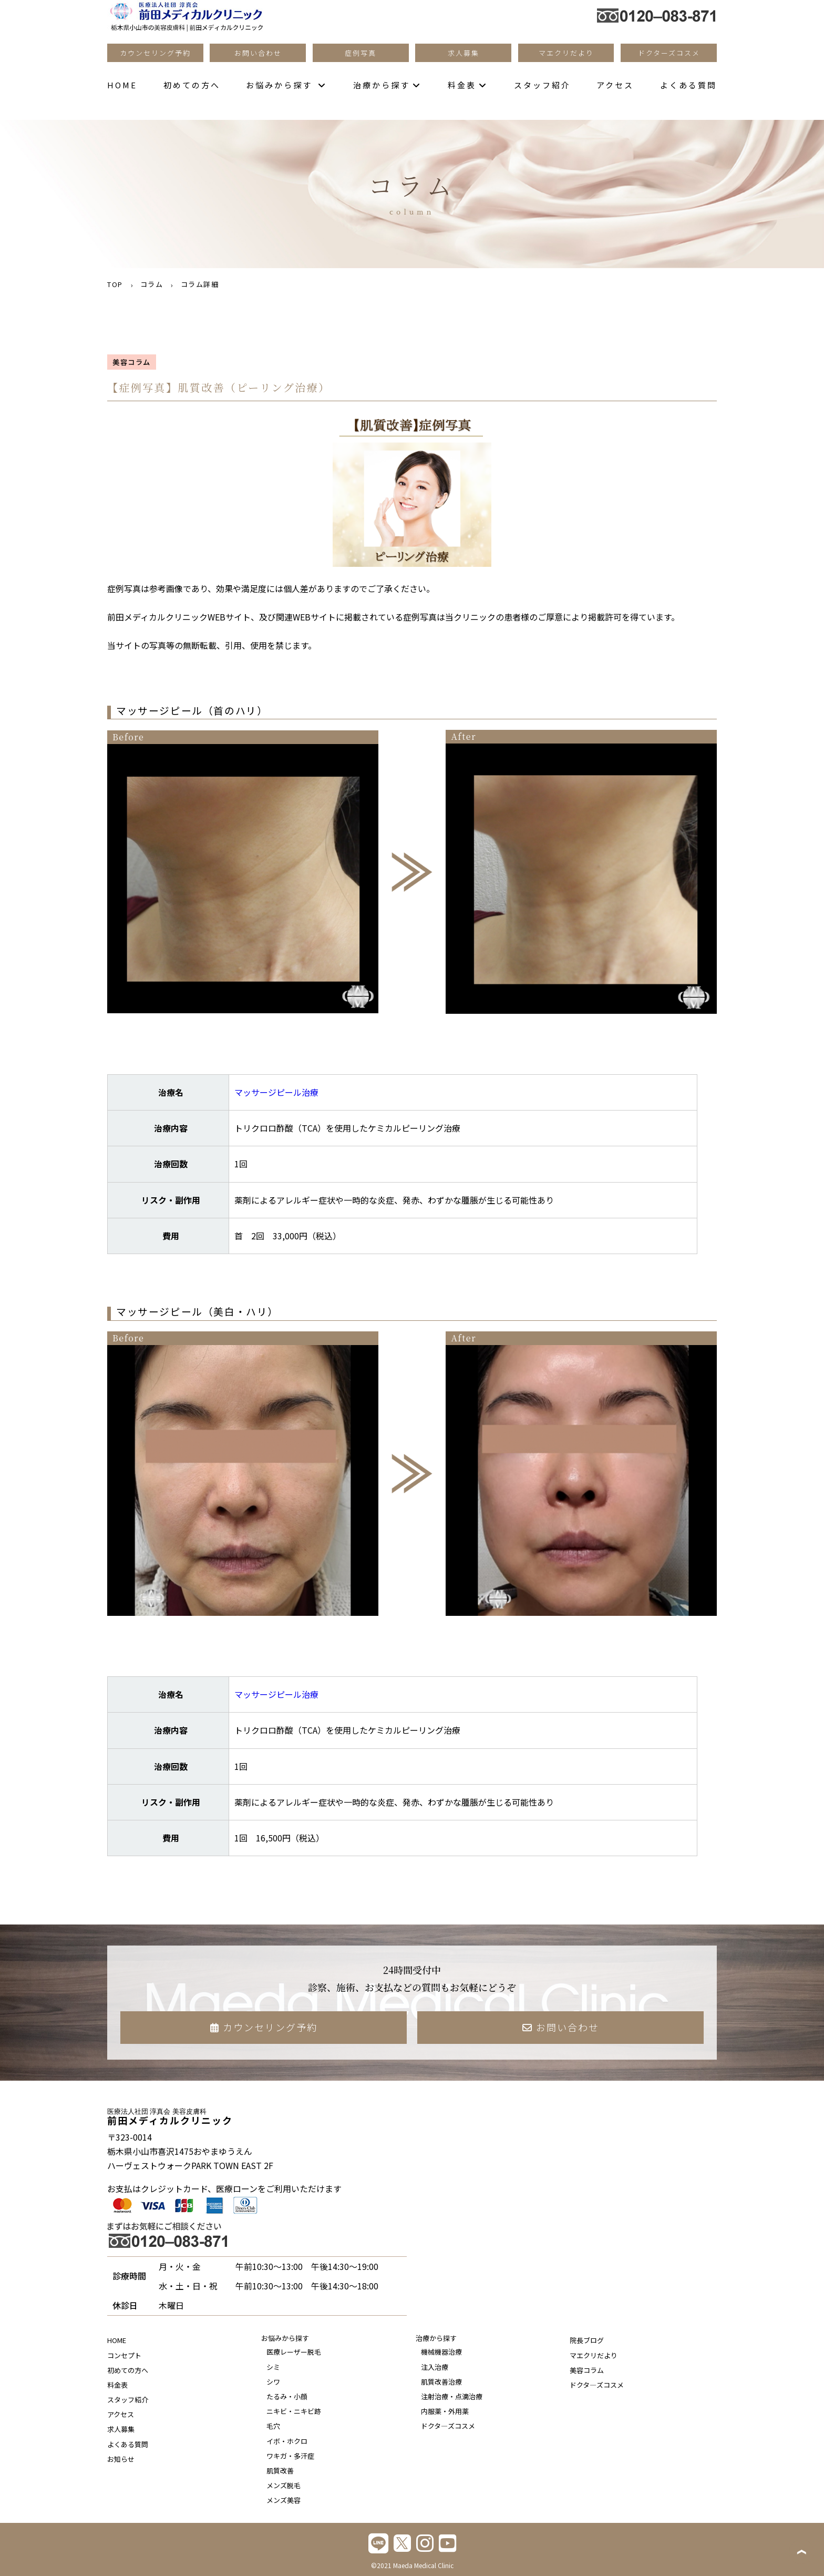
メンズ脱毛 (283, 2485)
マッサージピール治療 (276, 1092)
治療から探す (387, 84)
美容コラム (587, 2370)
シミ (273, 2367)
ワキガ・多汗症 (290, 2456)
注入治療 (434, 2367)
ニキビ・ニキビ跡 (293, 2411)
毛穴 (273, 2426)
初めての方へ (191, 84)
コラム (151, 284)
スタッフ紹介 (542, 84)
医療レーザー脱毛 (293, 2352)
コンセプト (124, 2355)
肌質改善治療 (441, 2382)
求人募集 (121, 2429)
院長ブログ (587, 2340)
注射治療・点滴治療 (451, 2396)
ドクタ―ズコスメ (448, 2426)
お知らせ (121, 2459)
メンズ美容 (283, 2500)
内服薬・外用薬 (445, 2411)
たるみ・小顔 (286, 2396)
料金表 (468, 84)
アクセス (615, 84)
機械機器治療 (441, 2352)
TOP (115, 284)
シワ (273, 2382)
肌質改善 (280, 2471)
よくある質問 (688, 84)
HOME (122, 84)
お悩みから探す (286, 84)
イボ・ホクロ (286, 2441)
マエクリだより (593, 2355)
